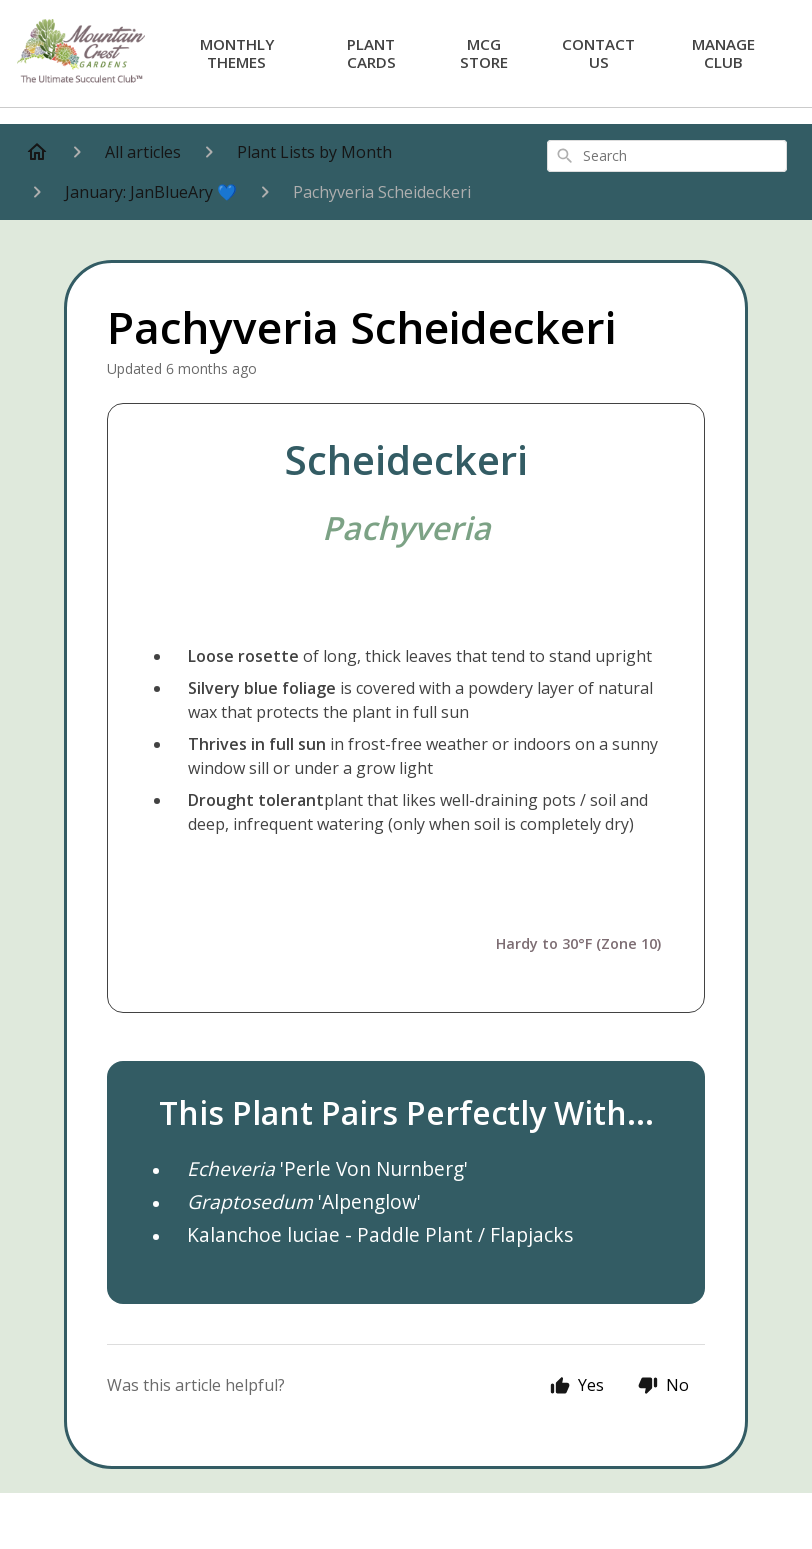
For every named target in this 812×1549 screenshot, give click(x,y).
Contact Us (598, 52)
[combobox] (667, 156)
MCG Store (484, 52)
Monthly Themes (237, 52)
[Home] (37, 152)
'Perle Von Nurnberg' (327, 1168)
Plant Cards (371, 52)
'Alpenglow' (304, 1201)
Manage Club (723, 52)
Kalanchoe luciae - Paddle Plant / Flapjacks (380, 1234)
